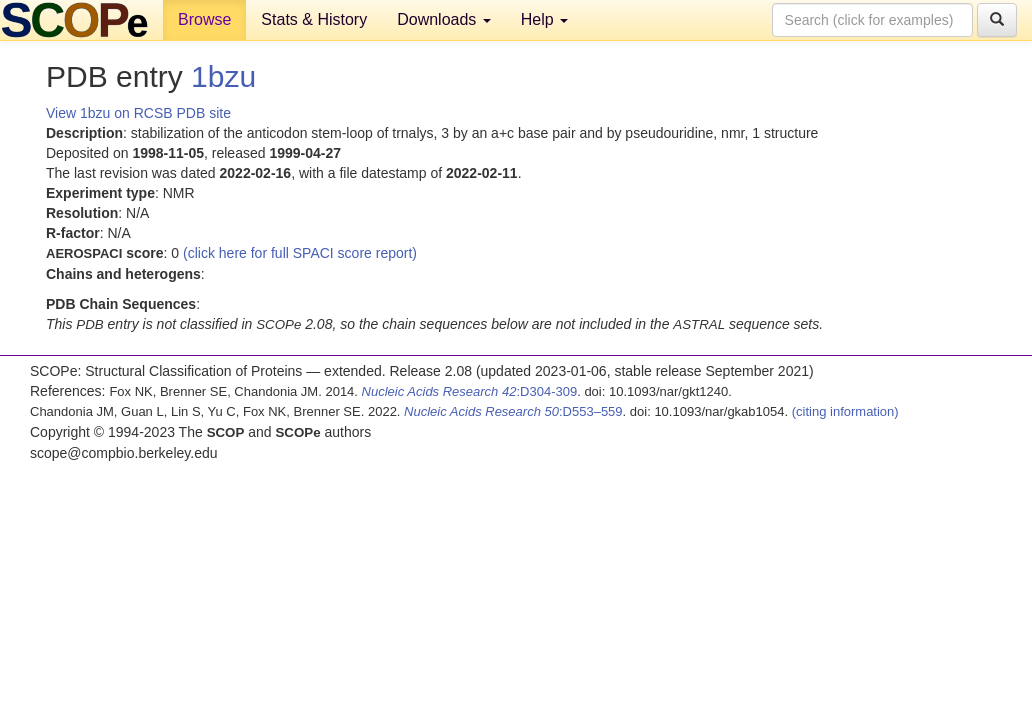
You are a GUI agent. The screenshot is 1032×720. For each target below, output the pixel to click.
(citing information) (845, 411)
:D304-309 (470, 391)
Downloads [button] (444, 19)
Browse (204, 19)
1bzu (223, 76)
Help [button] (544, 19)
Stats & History (314, 19)
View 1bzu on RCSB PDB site (138, 113)
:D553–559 (513, 411)
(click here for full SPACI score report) (300, 253)
